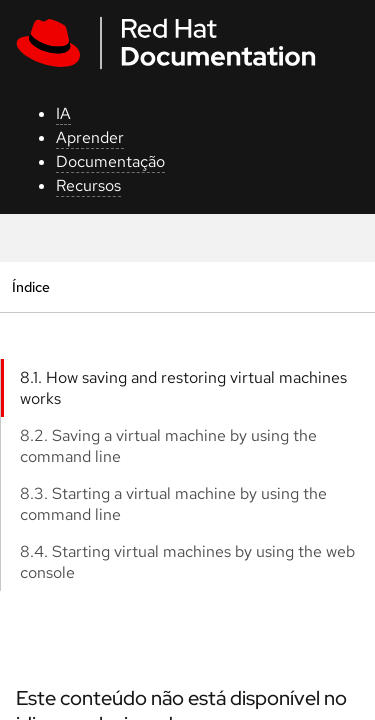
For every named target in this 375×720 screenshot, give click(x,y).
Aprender (90, 137)
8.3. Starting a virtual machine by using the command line (173, 504)
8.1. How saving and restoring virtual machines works (183, 388)
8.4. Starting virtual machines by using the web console (187, 562)
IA (63, 113)
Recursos (88, 185)
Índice (30, 286)
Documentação (110, 161)
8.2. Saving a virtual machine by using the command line (168, 446)
